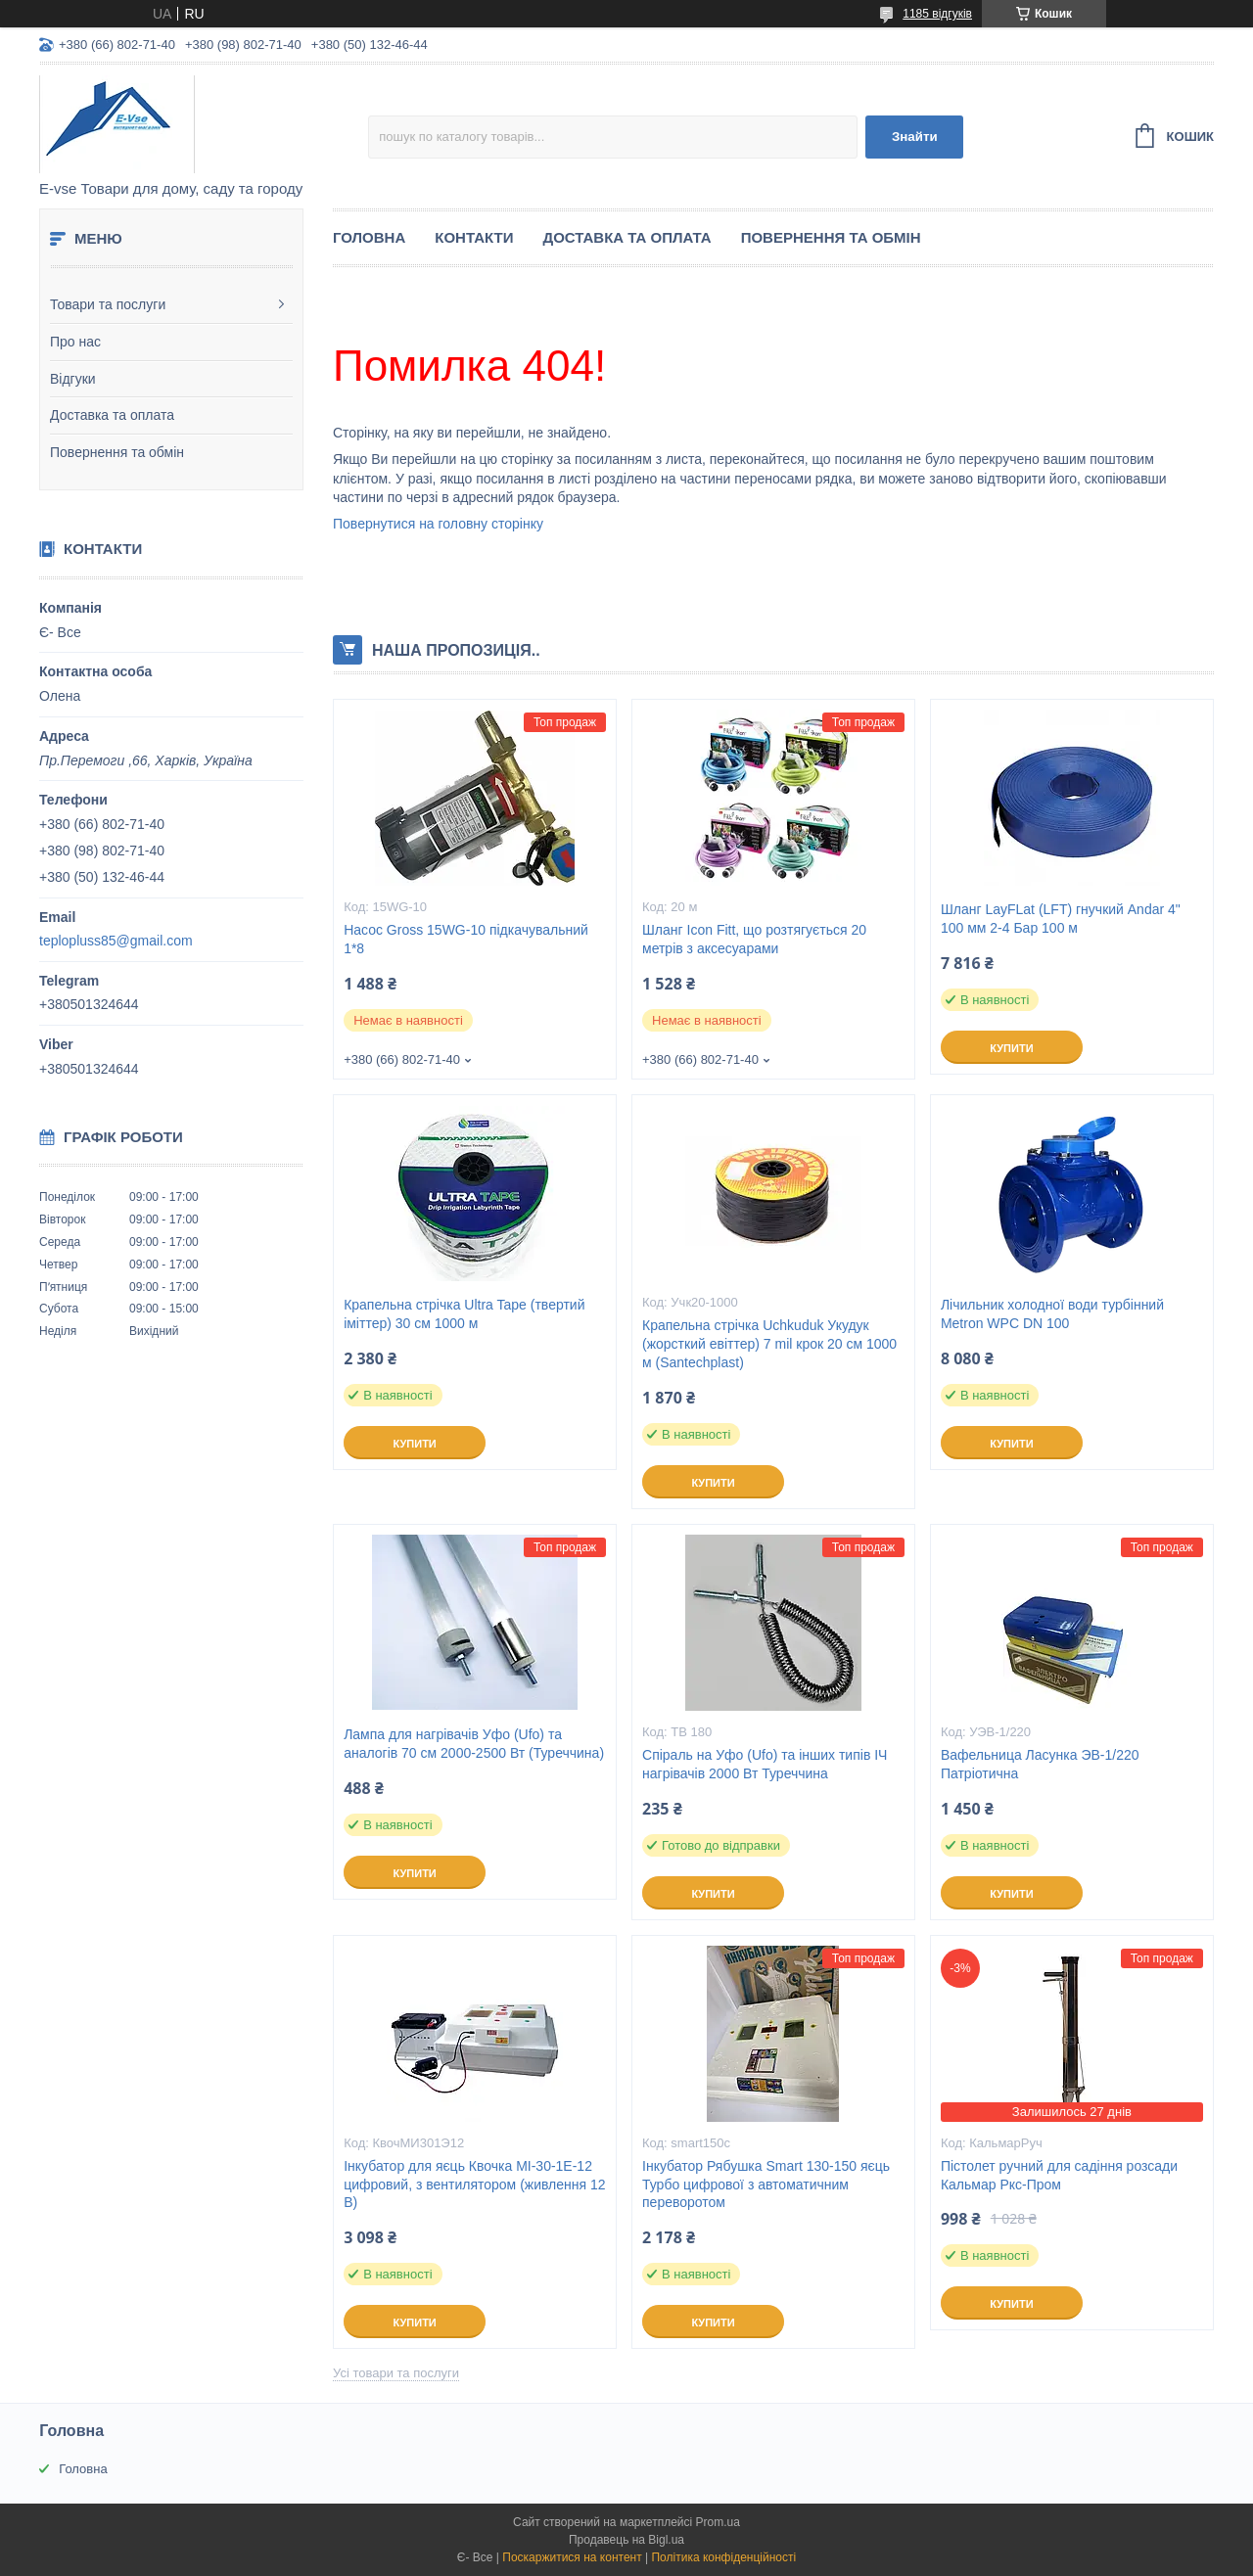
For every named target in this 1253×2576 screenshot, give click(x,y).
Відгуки (73, 379)
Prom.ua (718, 2522)
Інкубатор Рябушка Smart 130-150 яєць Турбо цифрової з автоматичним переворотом (766, 2184)
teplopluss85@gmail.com (116, 940)
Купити (1011, 1048)
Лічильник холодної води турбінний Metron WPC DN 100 (1052, 1314)
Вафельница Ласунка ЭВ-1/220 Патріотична (1040, 1764)
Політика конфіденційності (723, 2557)
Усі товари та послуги (396, 2373)
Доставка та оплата (112, 415)
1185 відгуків (937, 14)
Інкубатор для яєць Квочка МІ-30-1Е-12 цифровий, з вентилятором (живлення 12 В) (474, 2184)
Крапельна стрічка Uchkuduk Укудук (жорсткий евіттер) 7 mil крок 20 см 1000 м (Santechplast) (769, 1343)
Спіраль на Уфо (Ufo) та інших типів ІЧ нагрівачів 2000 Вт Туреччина (764, 1764)
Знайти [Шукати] (915, 136)
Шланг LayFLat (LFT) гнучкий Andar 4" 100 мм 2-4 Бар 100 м (1061, 918)
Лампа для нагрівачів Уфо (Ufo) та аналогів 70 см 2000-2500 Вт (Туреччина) (474, 1743)
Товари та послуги (107, 304)
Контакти (474, 237)
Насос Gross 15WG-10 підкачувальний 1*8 (466, 939)
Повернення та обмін (117, 452)
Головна (369, 237)
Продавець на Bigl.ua (626, 2540)
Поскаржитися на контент (571, 2557)
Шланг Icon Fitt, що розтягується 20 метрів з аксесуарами (754, 939)
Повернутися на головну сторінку (438, 523)
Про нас (75, 341)
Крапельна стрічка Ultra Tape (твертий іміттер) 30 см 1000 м (464, 1314)
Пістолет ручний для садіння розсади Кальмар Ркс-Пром (1059, 2175)
